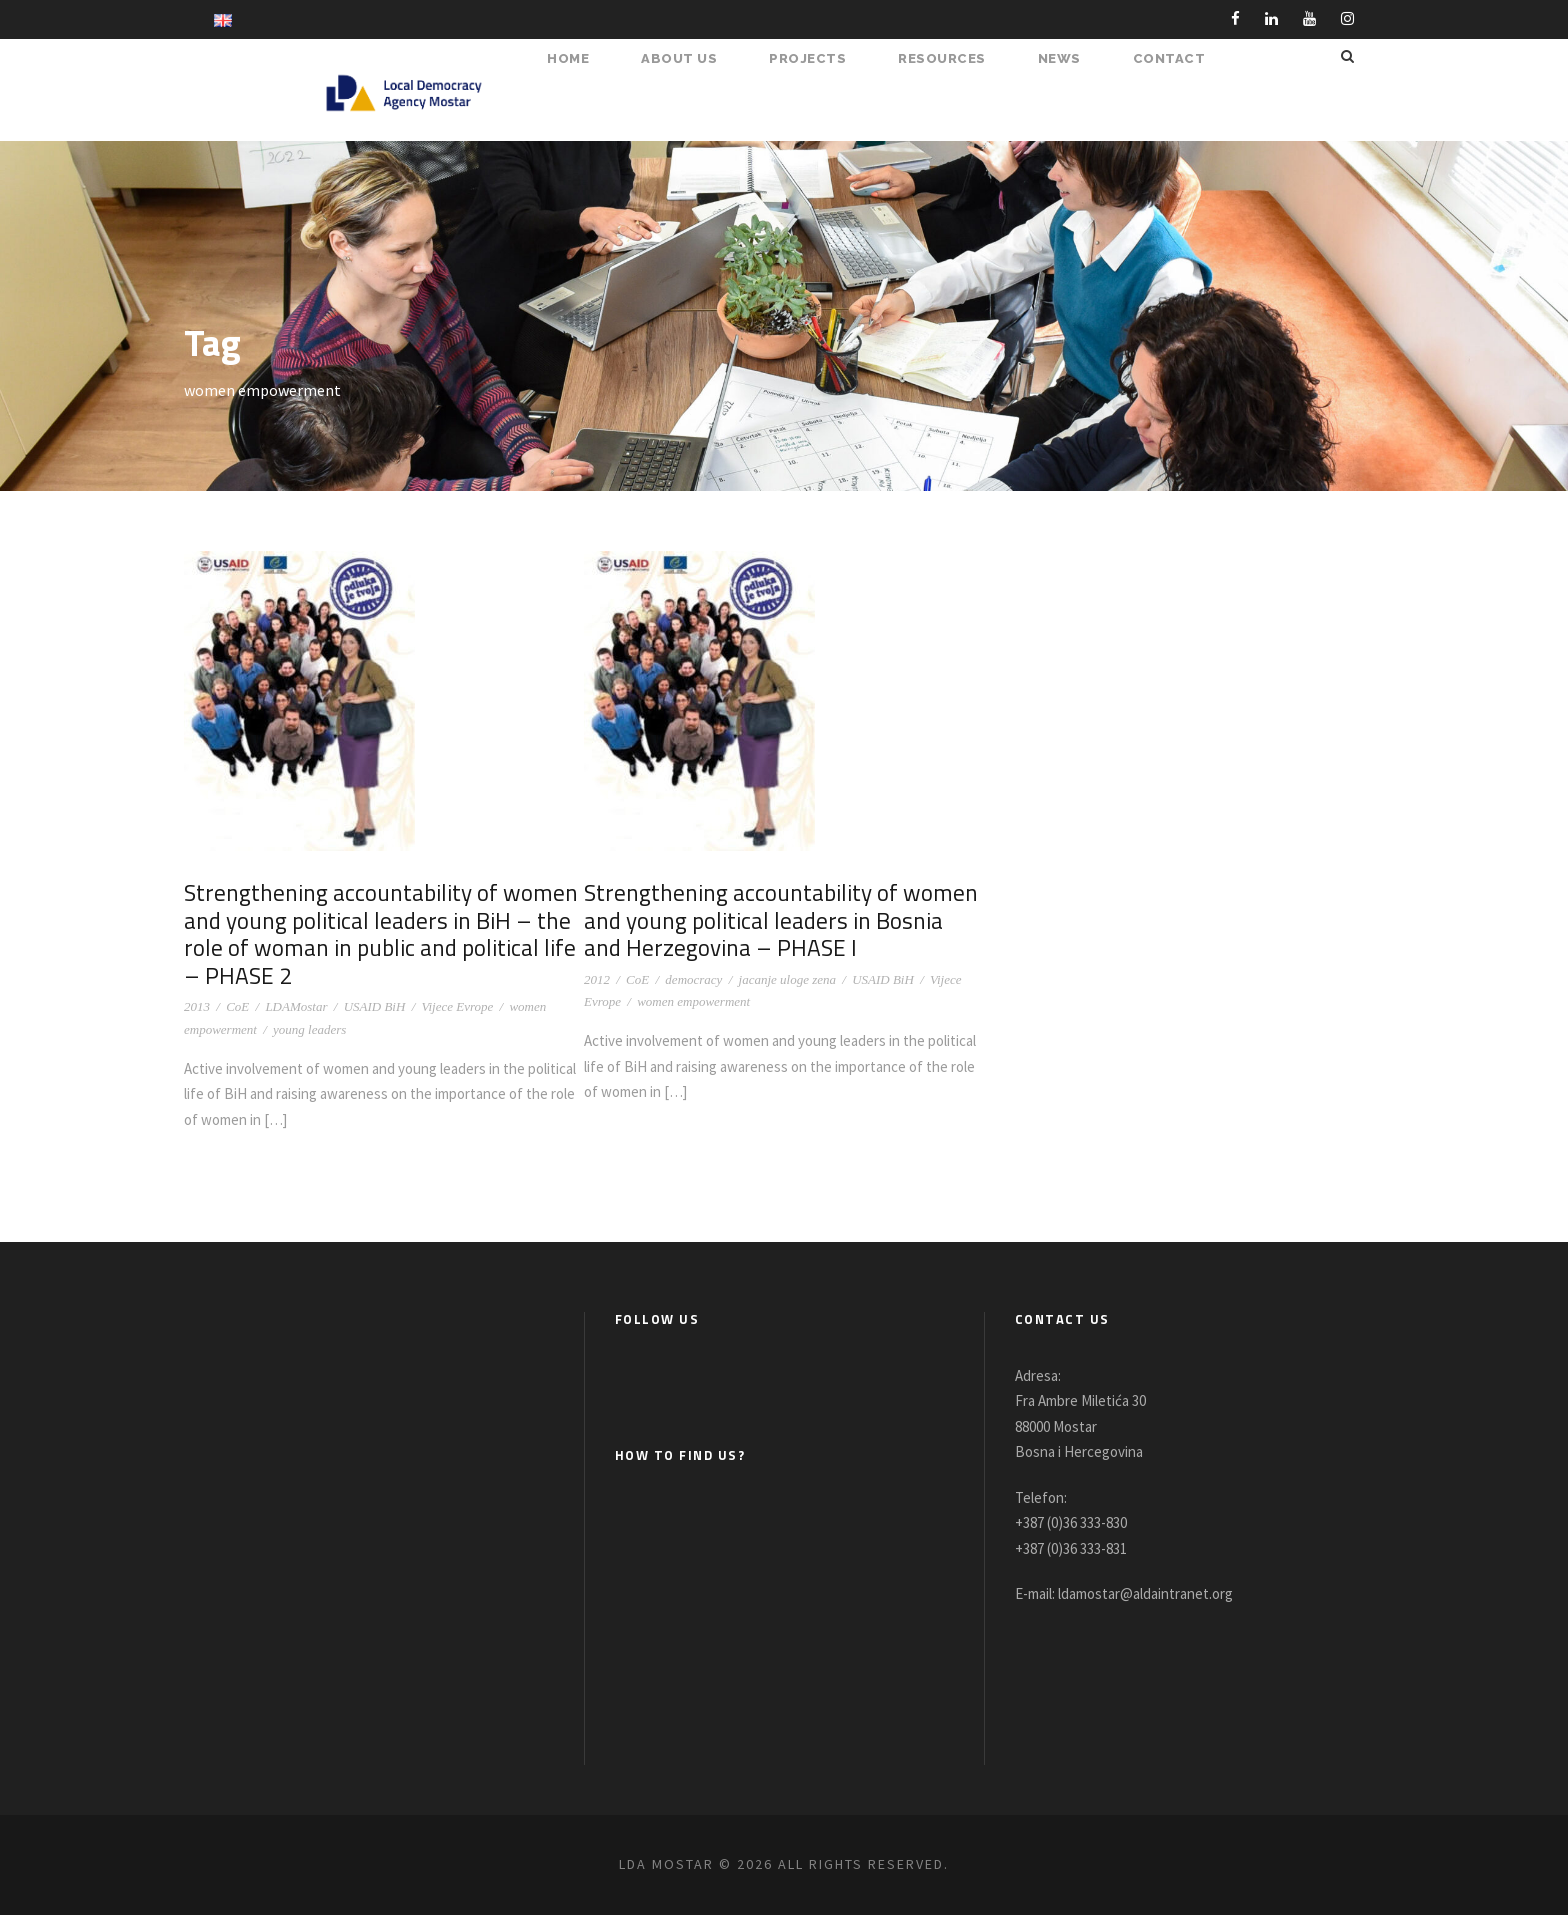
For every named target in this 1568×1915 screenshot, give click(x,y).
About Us (693, 58)
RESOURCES (950, 58)
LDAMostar (296, 1006)
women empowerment (693, 1001)
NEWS (1066, 58)
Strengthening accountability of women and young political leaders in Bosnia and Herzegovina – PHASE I (781, 919)
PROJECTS (818, 58)
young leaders (309, 1029)
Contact (1172, 58)
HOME (584, 58)
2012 (597, 979)
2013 (197, 1006)
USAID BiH (375, 1006)
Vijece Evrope (458, 1006)
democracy (693, 979)
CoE (237, 1006)
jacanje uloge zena (787, 979)
